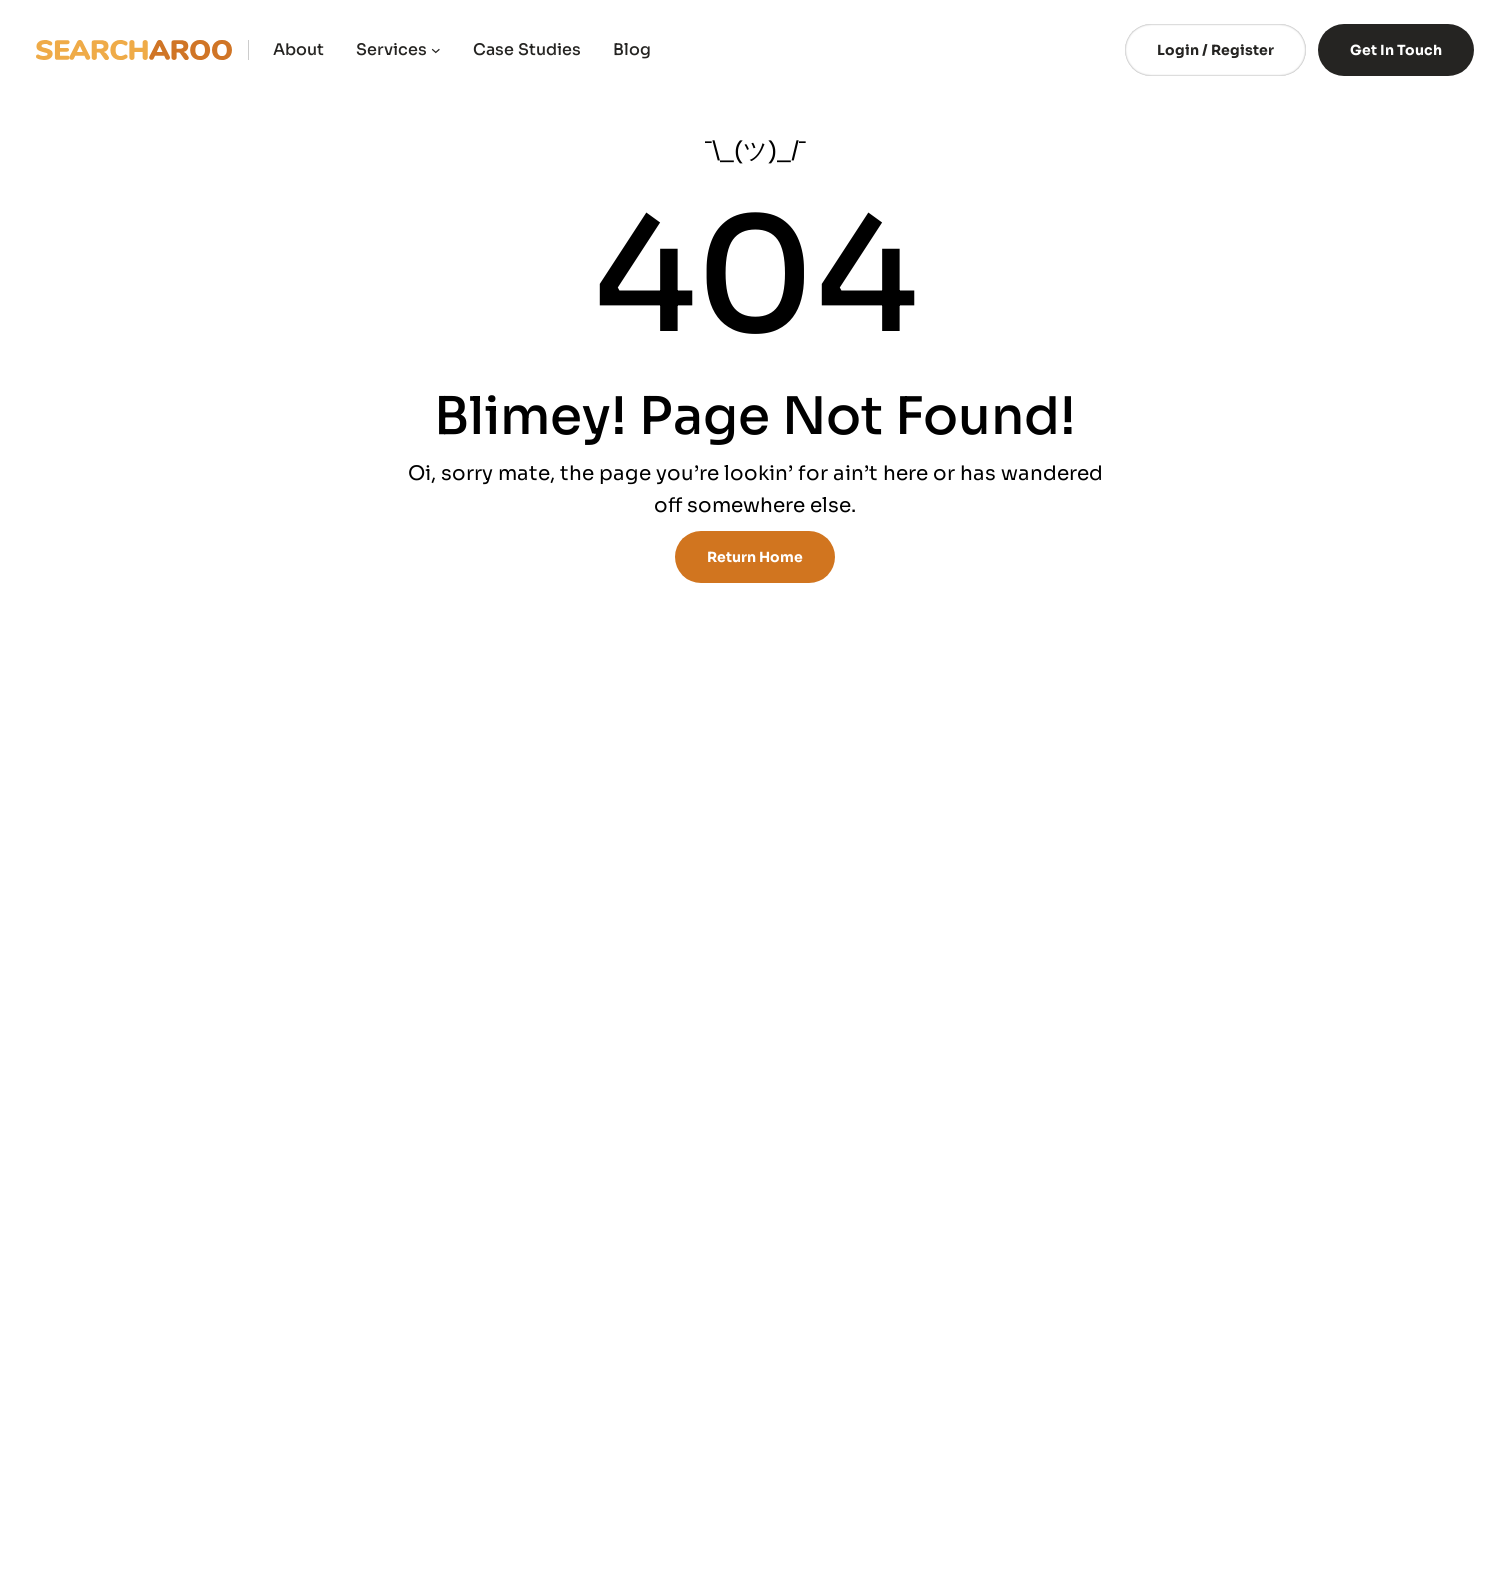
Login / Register (1215, 50)
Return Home (755, 557)
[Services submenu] (436, 50)
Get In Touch (1396, 50)
